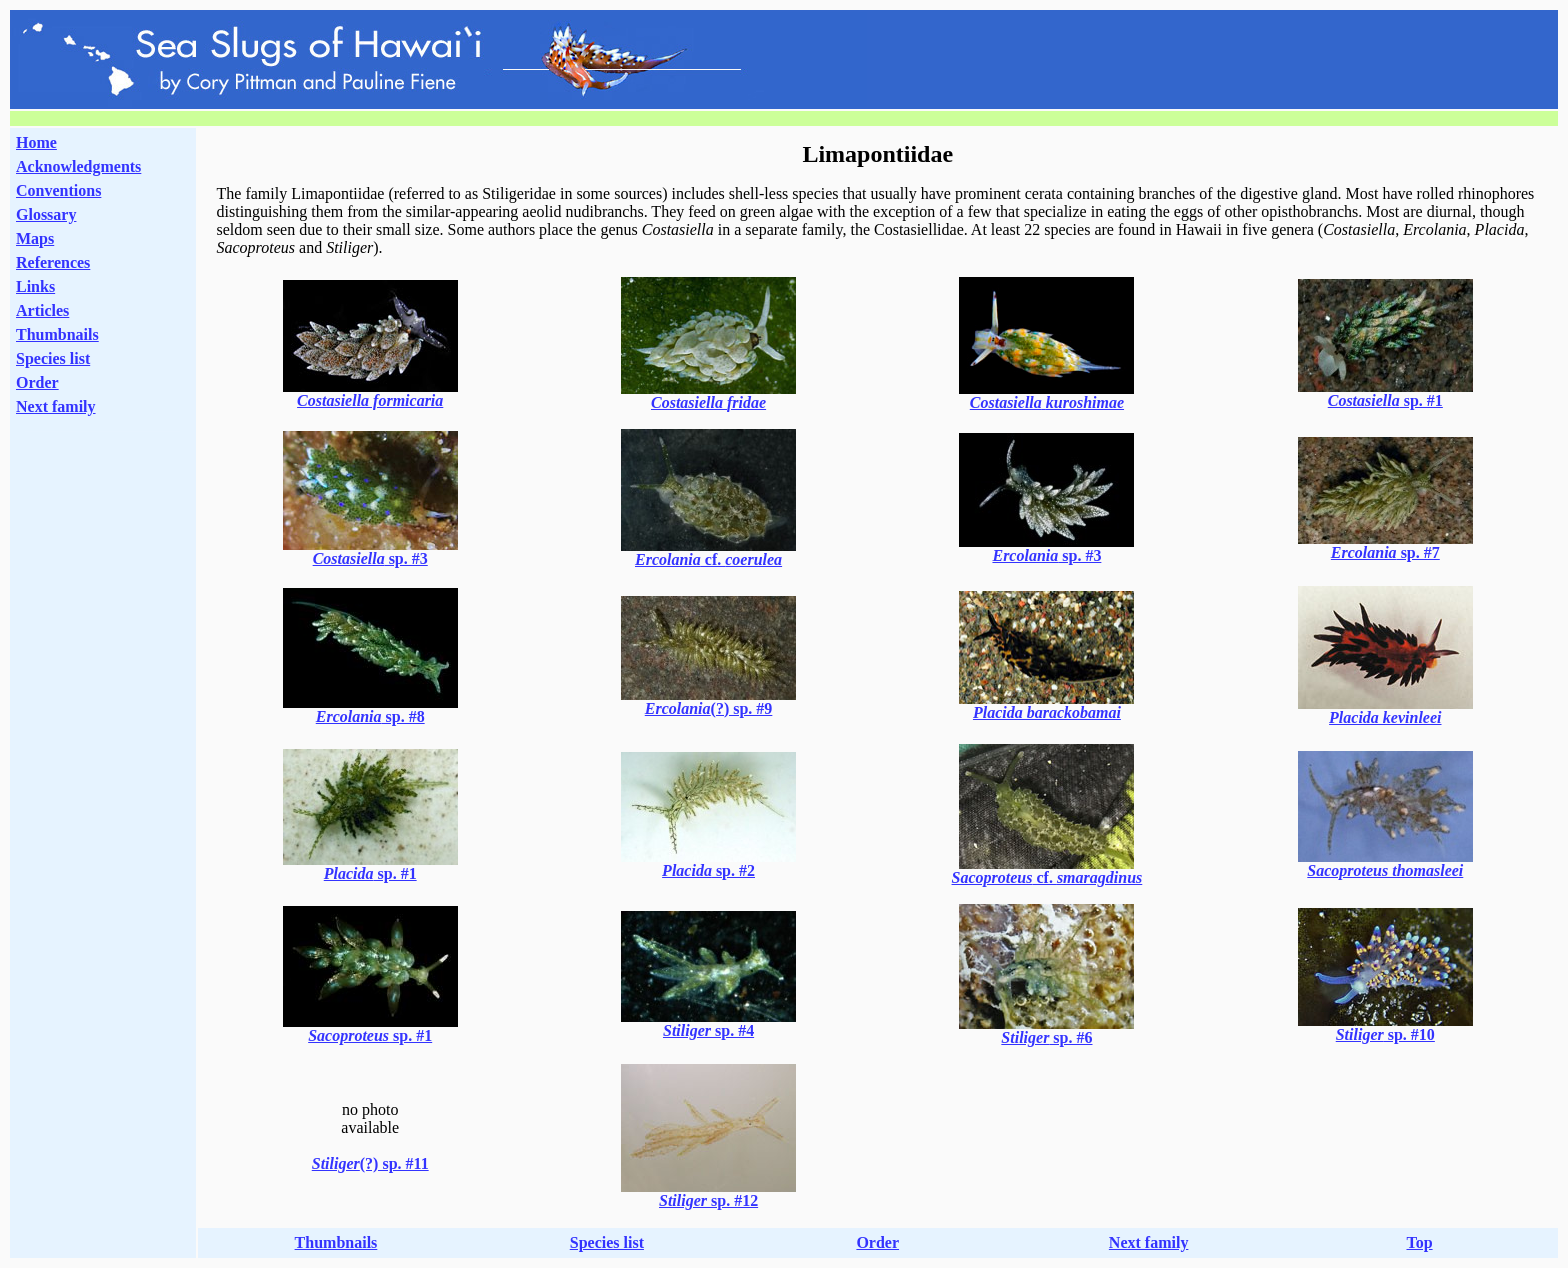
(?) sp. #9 (709, 708)
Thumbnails (57, 334)
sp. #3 (370, 558)
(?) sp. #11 (370, 1163)
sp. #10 (1385, 1034)
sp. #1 (1385, 400)
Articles (42, 310)
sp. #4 (708, 1030)
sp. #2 (708, 870)
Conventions (58, 190)
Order (37, 382)
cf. (708, 559)
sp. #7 (1385, 552)
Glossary (46, 214)
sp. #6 (1046, 1037)
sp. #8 (370, 716)
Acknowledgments (78, 166)
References (53, 262)
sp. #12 (708, 1200)
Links (35, 286)
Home (36, 142)
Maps (35, 238)
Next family (56, 406)
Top (1419, 1242)
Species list (53, 358)
